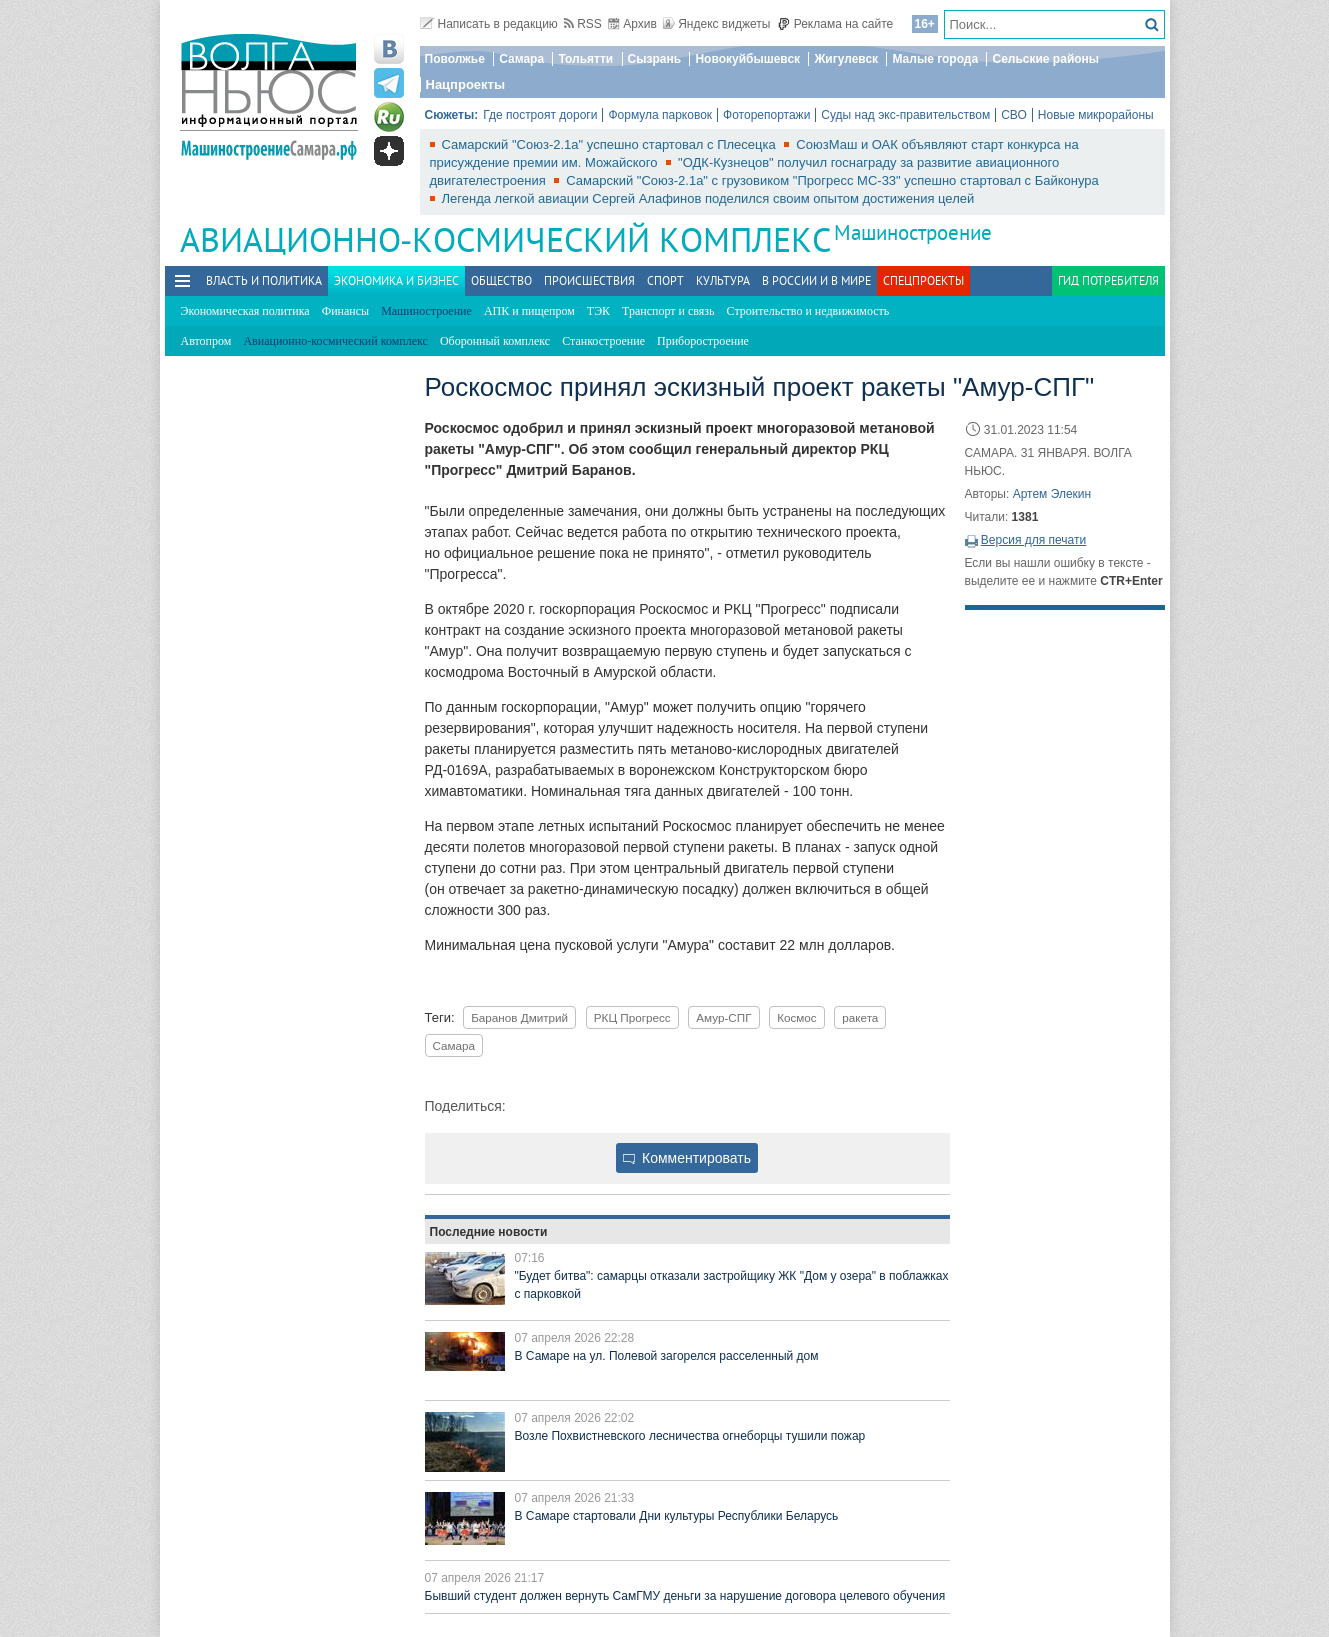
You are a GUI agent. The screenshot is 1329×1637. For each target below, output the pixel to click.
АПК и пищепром (529, 311)
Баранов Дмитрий (519, 1017)
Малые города (935, 59)
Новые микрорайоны (1096, 115)
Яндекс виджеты (716, 24)
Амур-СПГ (723, 1017)
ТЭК (598, 311)
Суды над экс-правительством (905, 115)
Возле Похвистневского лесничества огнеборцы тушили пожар (690, 1436)
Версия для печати (1033, 540)
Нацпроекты (466, 84)
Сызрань (655, 59)
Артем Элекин (1052, 494)
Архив (632, 24)
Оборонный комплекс (495, 341)
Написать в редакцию (489, 24)
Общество (501, 280)
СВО (1014, 115)
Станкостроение (603, 341)
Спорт (665, 280)
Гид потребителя (1108, 280)
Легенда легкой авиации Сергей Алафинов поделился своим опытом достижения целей (708, 198)
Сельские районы (1045, 59)
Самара (521, 59)
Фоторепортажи (766, 115)
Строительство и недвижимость (808, 311)
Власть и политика (264, 280)
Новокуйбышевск (747, 59)
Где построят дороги (540, 115)
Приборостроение (703, 341)
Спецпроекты (923, 280)
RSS (583, 24)
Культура (723, 280)
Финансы (345, 311)
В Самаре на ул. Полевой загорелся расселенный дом (667, 1356)
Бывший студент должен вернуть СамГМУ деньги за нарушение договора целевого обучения (685, 1596)
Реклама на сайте (835, 24)
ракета (860, 1017)
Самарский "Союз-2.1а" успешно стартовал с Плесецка (611, 144)
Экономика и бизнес (396, 280)
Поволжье (455, 59)
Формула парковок (660, 115)
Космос (797, 1017)
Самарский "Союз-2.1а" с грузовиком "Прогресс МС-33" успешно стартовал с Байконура (832, 180)
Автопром (206, 341)
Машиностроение (913, 232)
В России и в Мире (816, 280)
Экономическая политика (245, 311)
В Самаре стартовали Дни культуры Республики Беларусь (677, 1516)
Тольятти (585, 59)
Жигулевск (846, 59)
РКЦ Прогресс (632, 1017)
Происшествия (589, 280)
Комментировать (687, 1158)
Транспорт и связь (668, 311)
